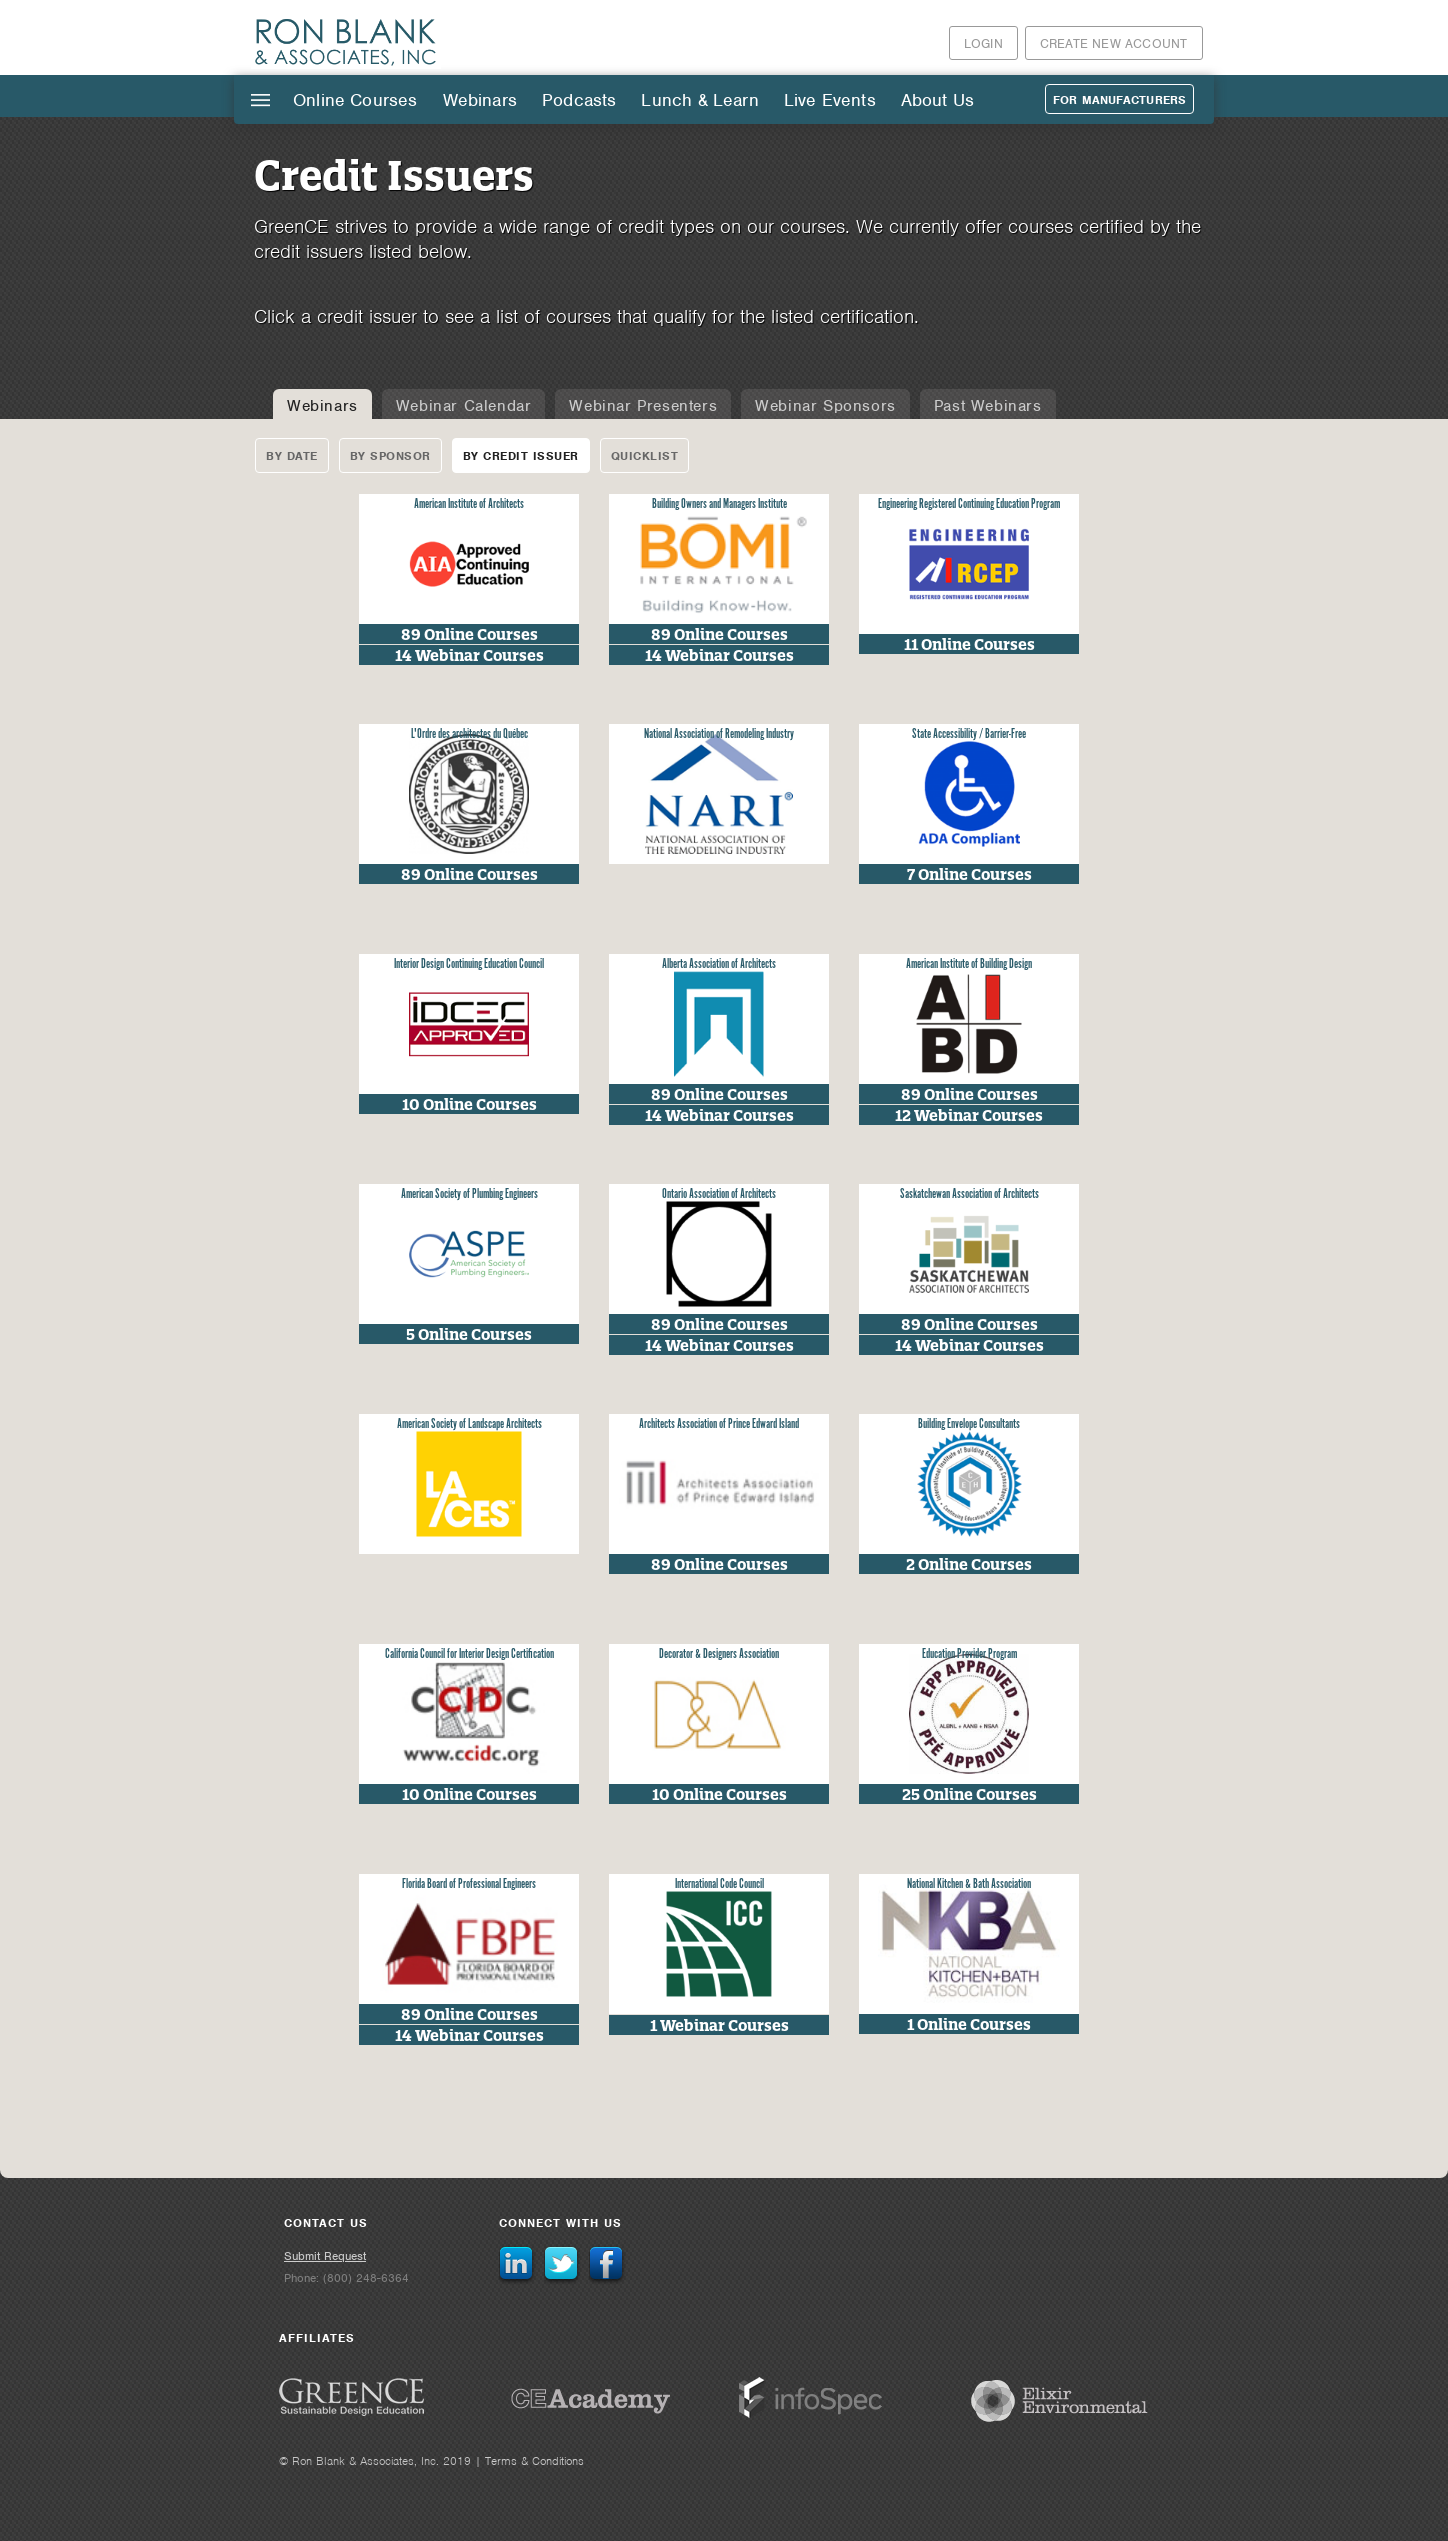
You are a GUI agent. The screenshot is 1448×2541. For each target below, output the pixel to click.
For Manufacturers (1119, 100)
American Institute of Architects (469, 504)
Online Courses (355, 100)
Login (983, 43)
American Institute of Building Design (969, 964)
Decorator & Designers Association (719, 1654)
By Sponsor (390, 456)
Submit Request (325, 2256)
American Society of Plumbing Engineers (469, 1194)
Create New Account (1114, 43)
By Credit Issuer (521, 456)
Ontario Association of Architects (719, 1194)
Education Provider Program (969, 1654)
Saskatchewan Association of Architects (969, 1194)
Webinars (480, 100)
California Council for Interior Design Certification (469, 1654)
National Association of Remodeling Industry (719, 734)
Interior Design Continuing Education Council (469, 964)
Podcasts (579, 100)
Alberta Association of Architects (719, 964)
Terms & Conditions (534, 2461)
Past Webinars (988, 406)
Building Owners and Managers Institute (719, 504)
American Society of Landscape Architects (469, 1424)
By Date (292, 456)
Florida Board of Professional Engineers (469, 1884)
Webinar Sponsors (825, 406)
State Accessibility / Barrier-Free (969, 734)
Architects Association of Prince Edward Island (719, 1424)
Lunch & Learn (699, 100)
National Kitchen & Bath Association (969, 1884)
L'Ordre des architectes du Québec (469, 734)
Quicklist (645, 456)
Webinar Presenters (643, 406)
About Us (937, 100)
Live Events (830, 100)
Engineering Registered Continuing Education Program (969, 504)
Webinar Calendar (464, 406)
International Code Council (719, 1884)
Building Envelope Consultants (969, 1424)
